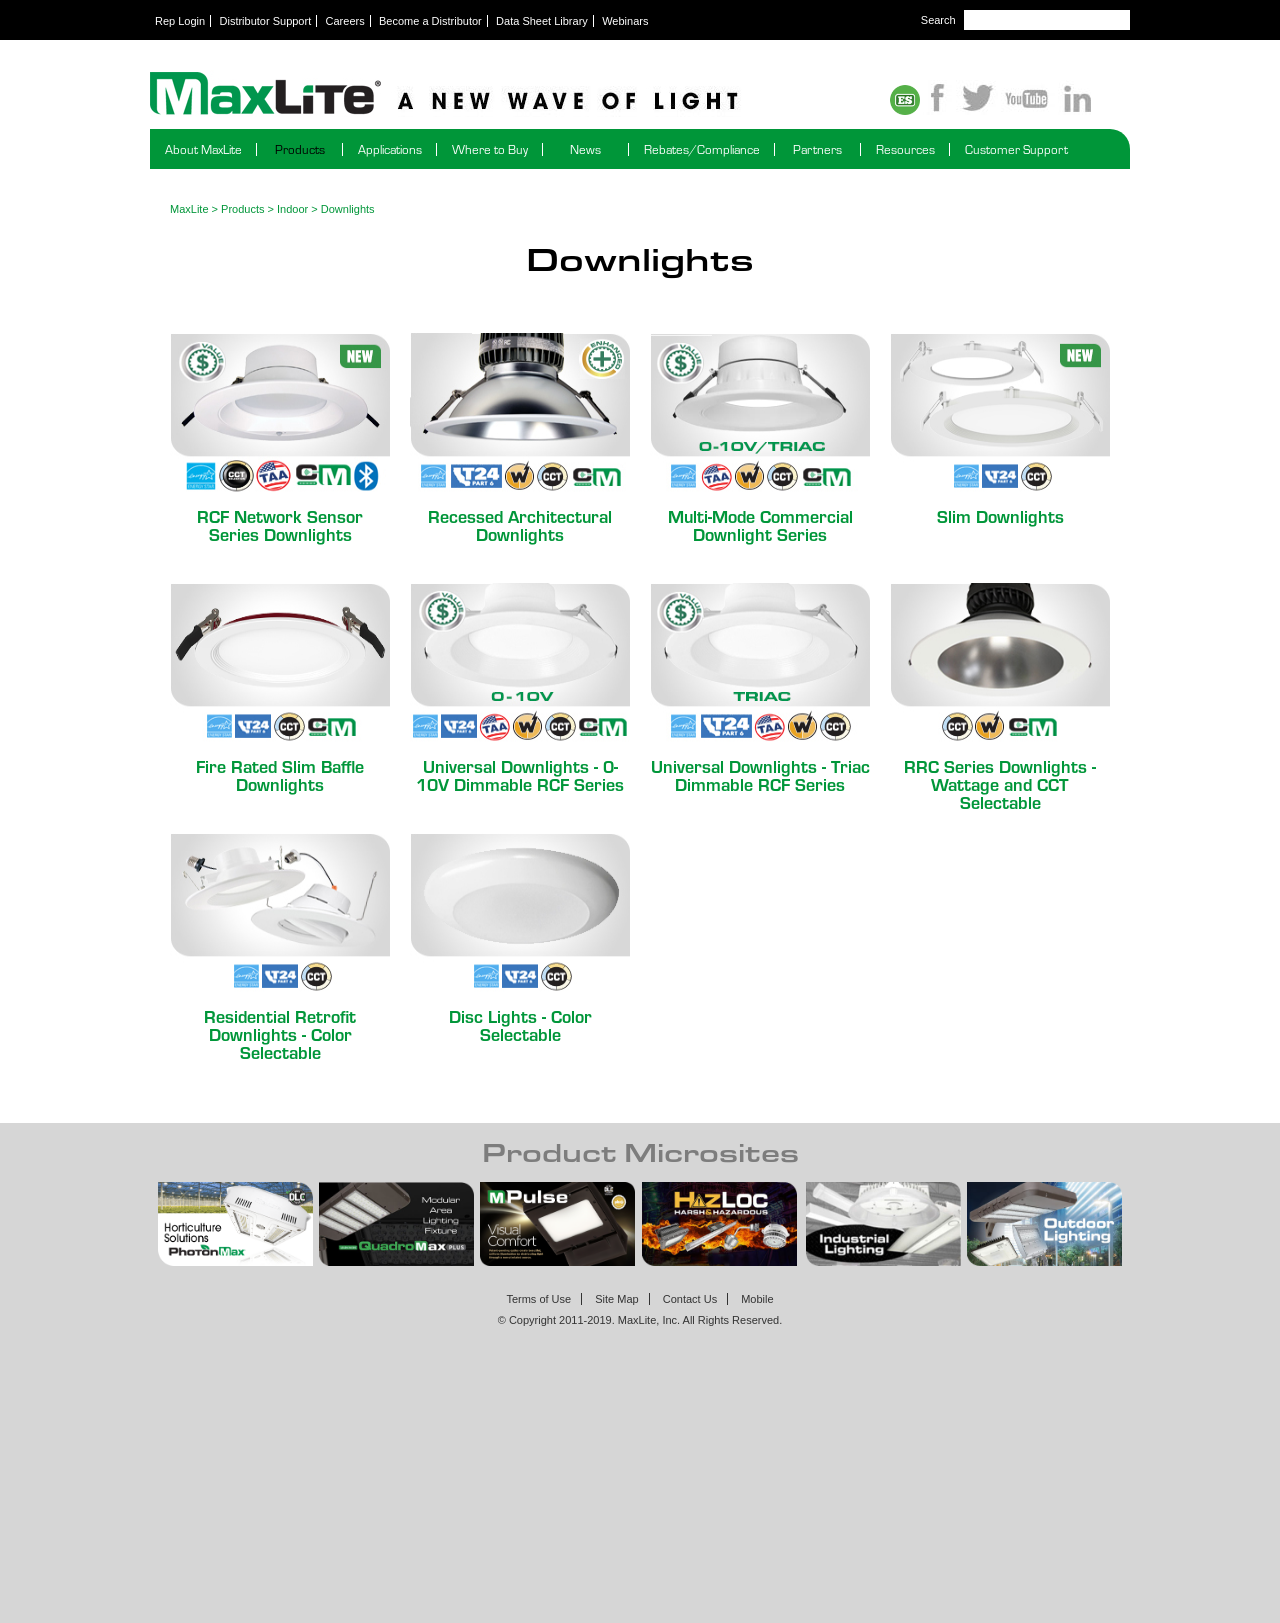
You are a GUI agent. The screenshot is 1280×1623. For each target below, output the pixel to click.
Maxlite (500, 95)
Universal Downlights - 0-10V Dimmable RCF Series (520, 774)
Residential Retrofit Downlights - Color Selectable (280, 1033)
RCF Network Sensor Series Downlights (280, 524)
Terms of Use (538, 1299)
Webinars (625, 21)
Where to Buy (490, 149)
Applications (390, 149)
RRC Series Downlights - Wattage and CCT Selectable (1000, 783)
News (585, 149)
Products (300, 149)
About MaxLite (203, 149)
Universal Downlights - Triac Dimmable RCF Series (760, 774)
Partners (817, 149)
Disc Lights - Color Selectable (520, 1024)
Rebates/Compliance (702, 149)
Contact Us (690, 1299)
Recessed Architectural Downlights (520, 524)
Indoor (292, 209)
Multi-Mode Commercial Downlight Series (760, 524)
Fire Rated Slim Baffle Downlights (280, 774)
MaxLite (189, 209)
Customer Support (1016, 149)
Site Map (616, 1299)
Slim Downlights (1000, 515)
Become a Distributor (430, 21)
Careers (345, 21)
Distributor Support (266, 21)
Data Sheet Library (542, 21)
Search (938, 20)
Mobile (757, 1299)
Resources (905, 149)
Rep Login (180, 21)
